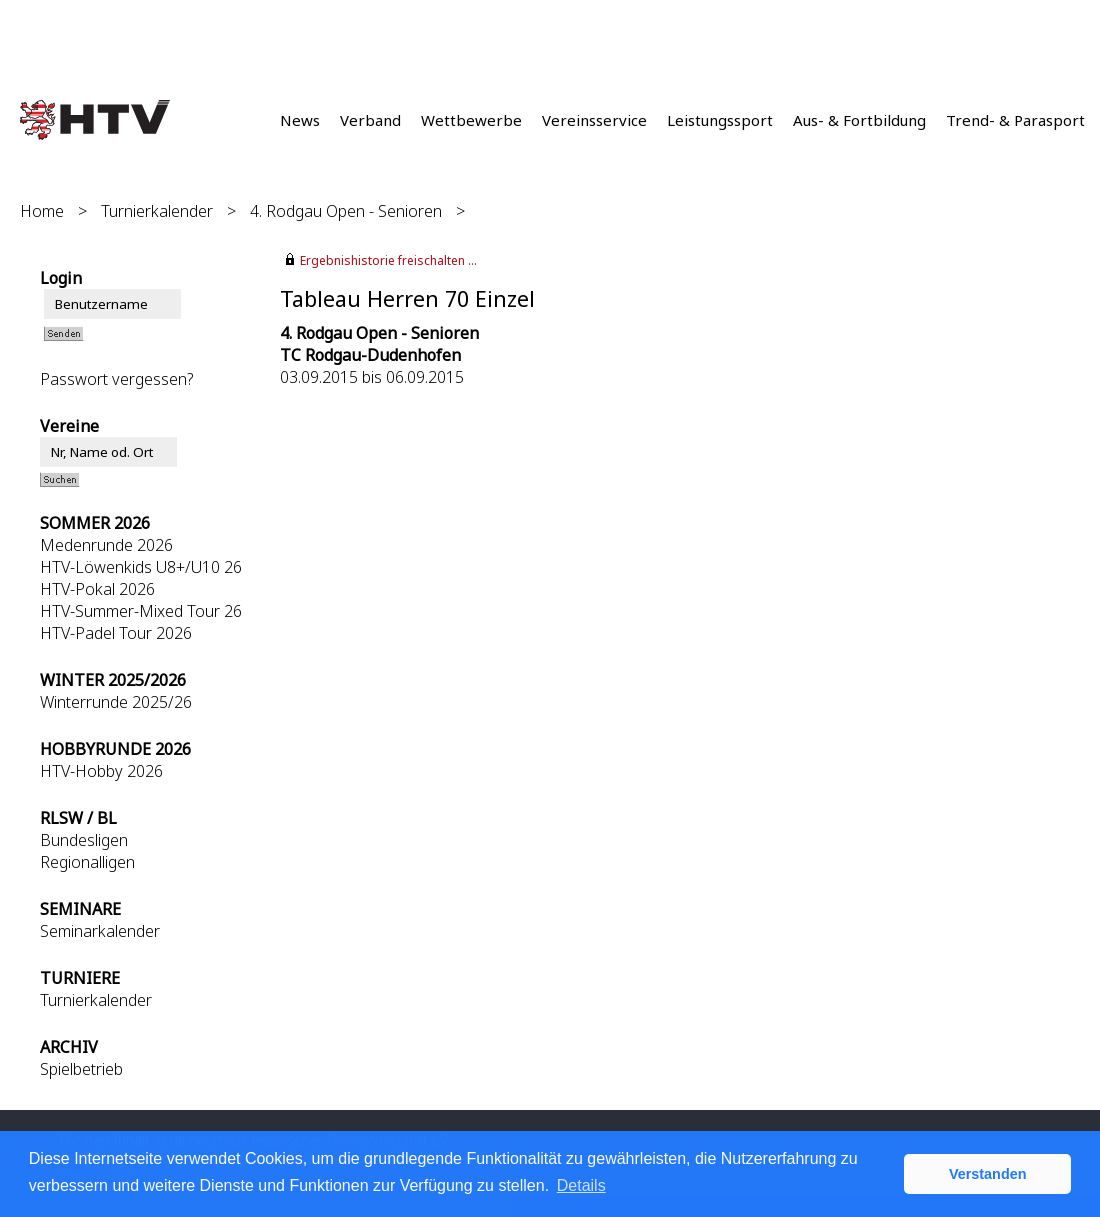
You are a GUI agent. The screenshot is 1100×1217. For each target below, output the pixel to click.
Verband (370, 120)
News (300, 120)
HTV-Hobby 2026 (101, 771)
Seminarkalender (100, 931)
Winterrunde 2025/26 (116, 702)
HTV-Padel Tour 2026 (116, 633)
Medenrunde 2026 (106, 545)
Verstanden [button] (988, 1174)
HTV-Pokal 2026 (97, 589)
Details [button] (581, 1185)
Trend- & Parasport (1015, 120)
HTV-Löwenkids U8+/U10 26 (141, 567)
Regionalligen (87, 862)
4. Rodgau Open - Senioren (346, 211)
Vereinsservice (594, 120)
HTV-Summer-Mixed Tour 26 (141, 611)
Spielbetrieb (81, 1069)
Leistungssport (720, 120)
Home (42, 211)
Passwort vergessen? (116, 379)
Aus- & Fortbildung (859, 120)
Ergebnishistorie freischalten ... (388, 260)
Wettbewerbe (471, 120)
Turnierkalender (157, 211)
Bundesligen (84, 840)
